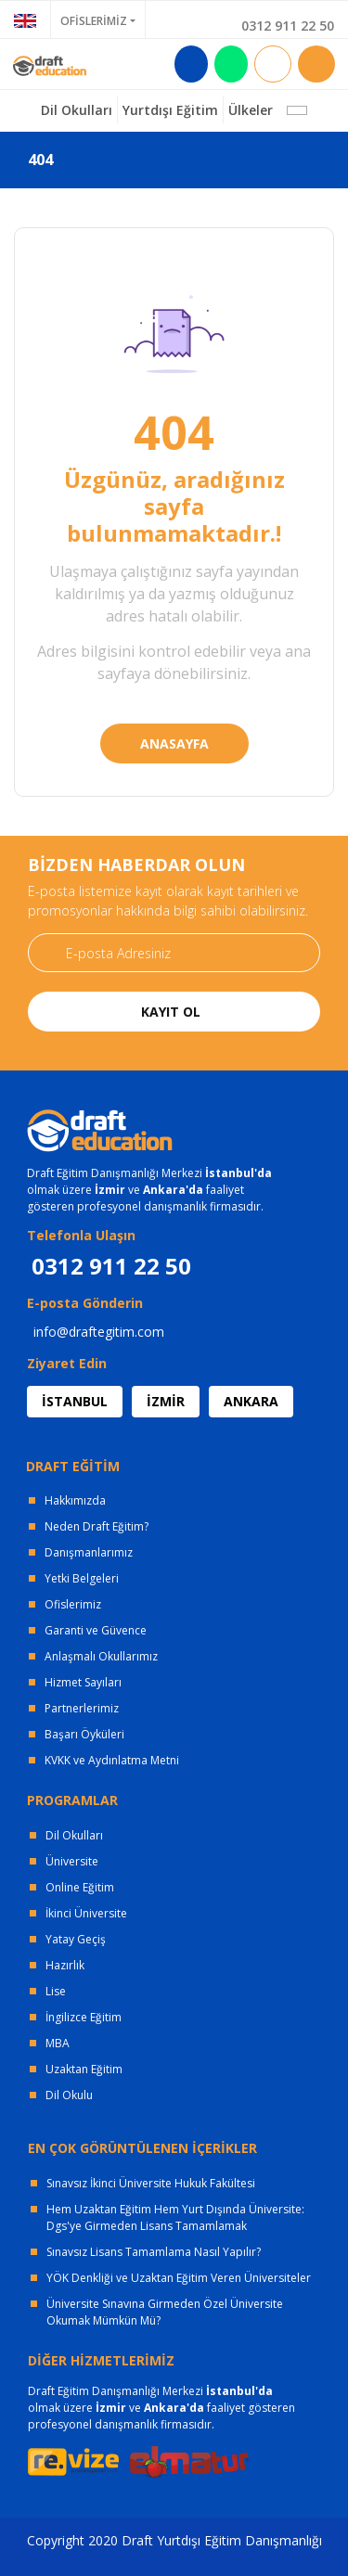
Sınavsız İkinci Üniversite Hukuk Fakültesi (150, 2183)
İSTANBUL (75, 1401)
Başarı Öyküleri (84, 1734)
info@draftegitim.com (98, 1331)
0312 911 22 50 (287, 25)
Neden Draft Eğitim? (96, 1526)
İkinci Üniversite (86, 1913)
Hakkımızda (75, 1500)
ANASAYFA (174, 743)
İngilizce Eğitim (83, 2017)
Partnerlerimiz (82, 1708)
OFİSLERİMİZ (93, 21)
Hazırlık (64, 1965)
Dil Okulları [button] (76, 110)
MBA (57, 2043)
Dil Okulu (69, 2095)
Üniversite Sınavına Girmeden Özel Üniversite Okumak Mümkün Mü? (164, 2312)
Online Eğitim (79, 1887)
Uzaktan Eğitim (83, 2069)
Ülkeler (250, 110)
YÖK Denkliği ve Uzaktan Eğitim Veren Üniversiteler (178, 2278)
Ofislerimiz (73, 1604)
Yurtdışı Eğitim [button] (170, 110)
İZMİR (166, 1401)
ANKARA (251, 1401)
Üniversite (71, 1861)
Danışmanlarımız (89, 1552)
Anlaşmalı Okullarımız (101, 1656)
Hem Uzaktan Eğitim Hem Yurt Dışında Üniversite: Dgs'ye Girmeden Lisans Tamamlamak (175, 2217)
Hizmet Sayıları (83, 1682)
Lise (55, 1991)
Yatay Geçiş (75, 1939)
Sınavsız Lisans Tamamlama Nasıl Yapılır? (153, 2252)
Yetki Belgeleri (82, 1578)
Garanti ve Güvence (96, 1630)
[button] (297, 110)
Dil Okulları (74, 1835)
